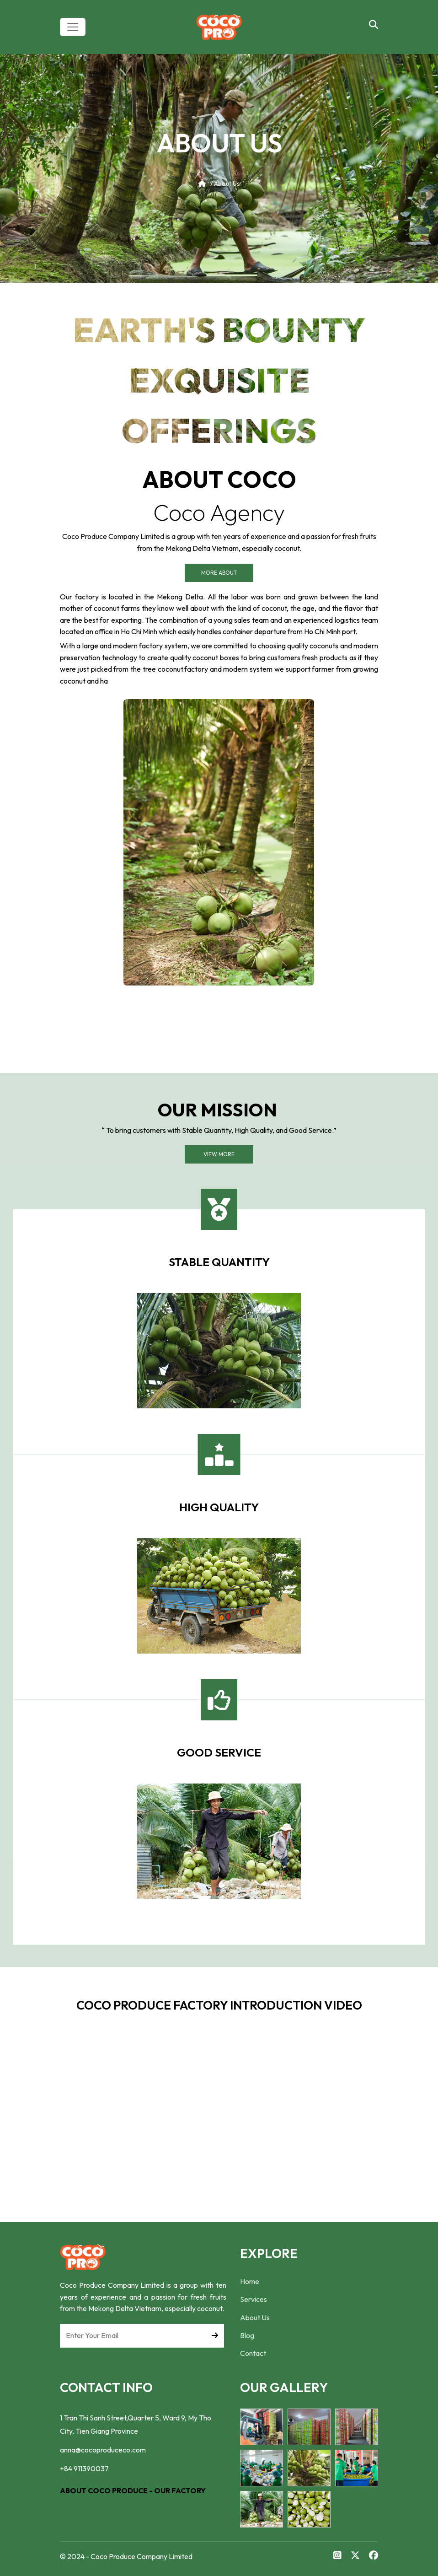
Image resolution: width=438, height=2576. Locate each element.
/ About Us (219, 183)
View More (219, 1154)
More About (219, 572)
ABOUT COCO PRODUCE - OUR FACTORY (133, 2490)
